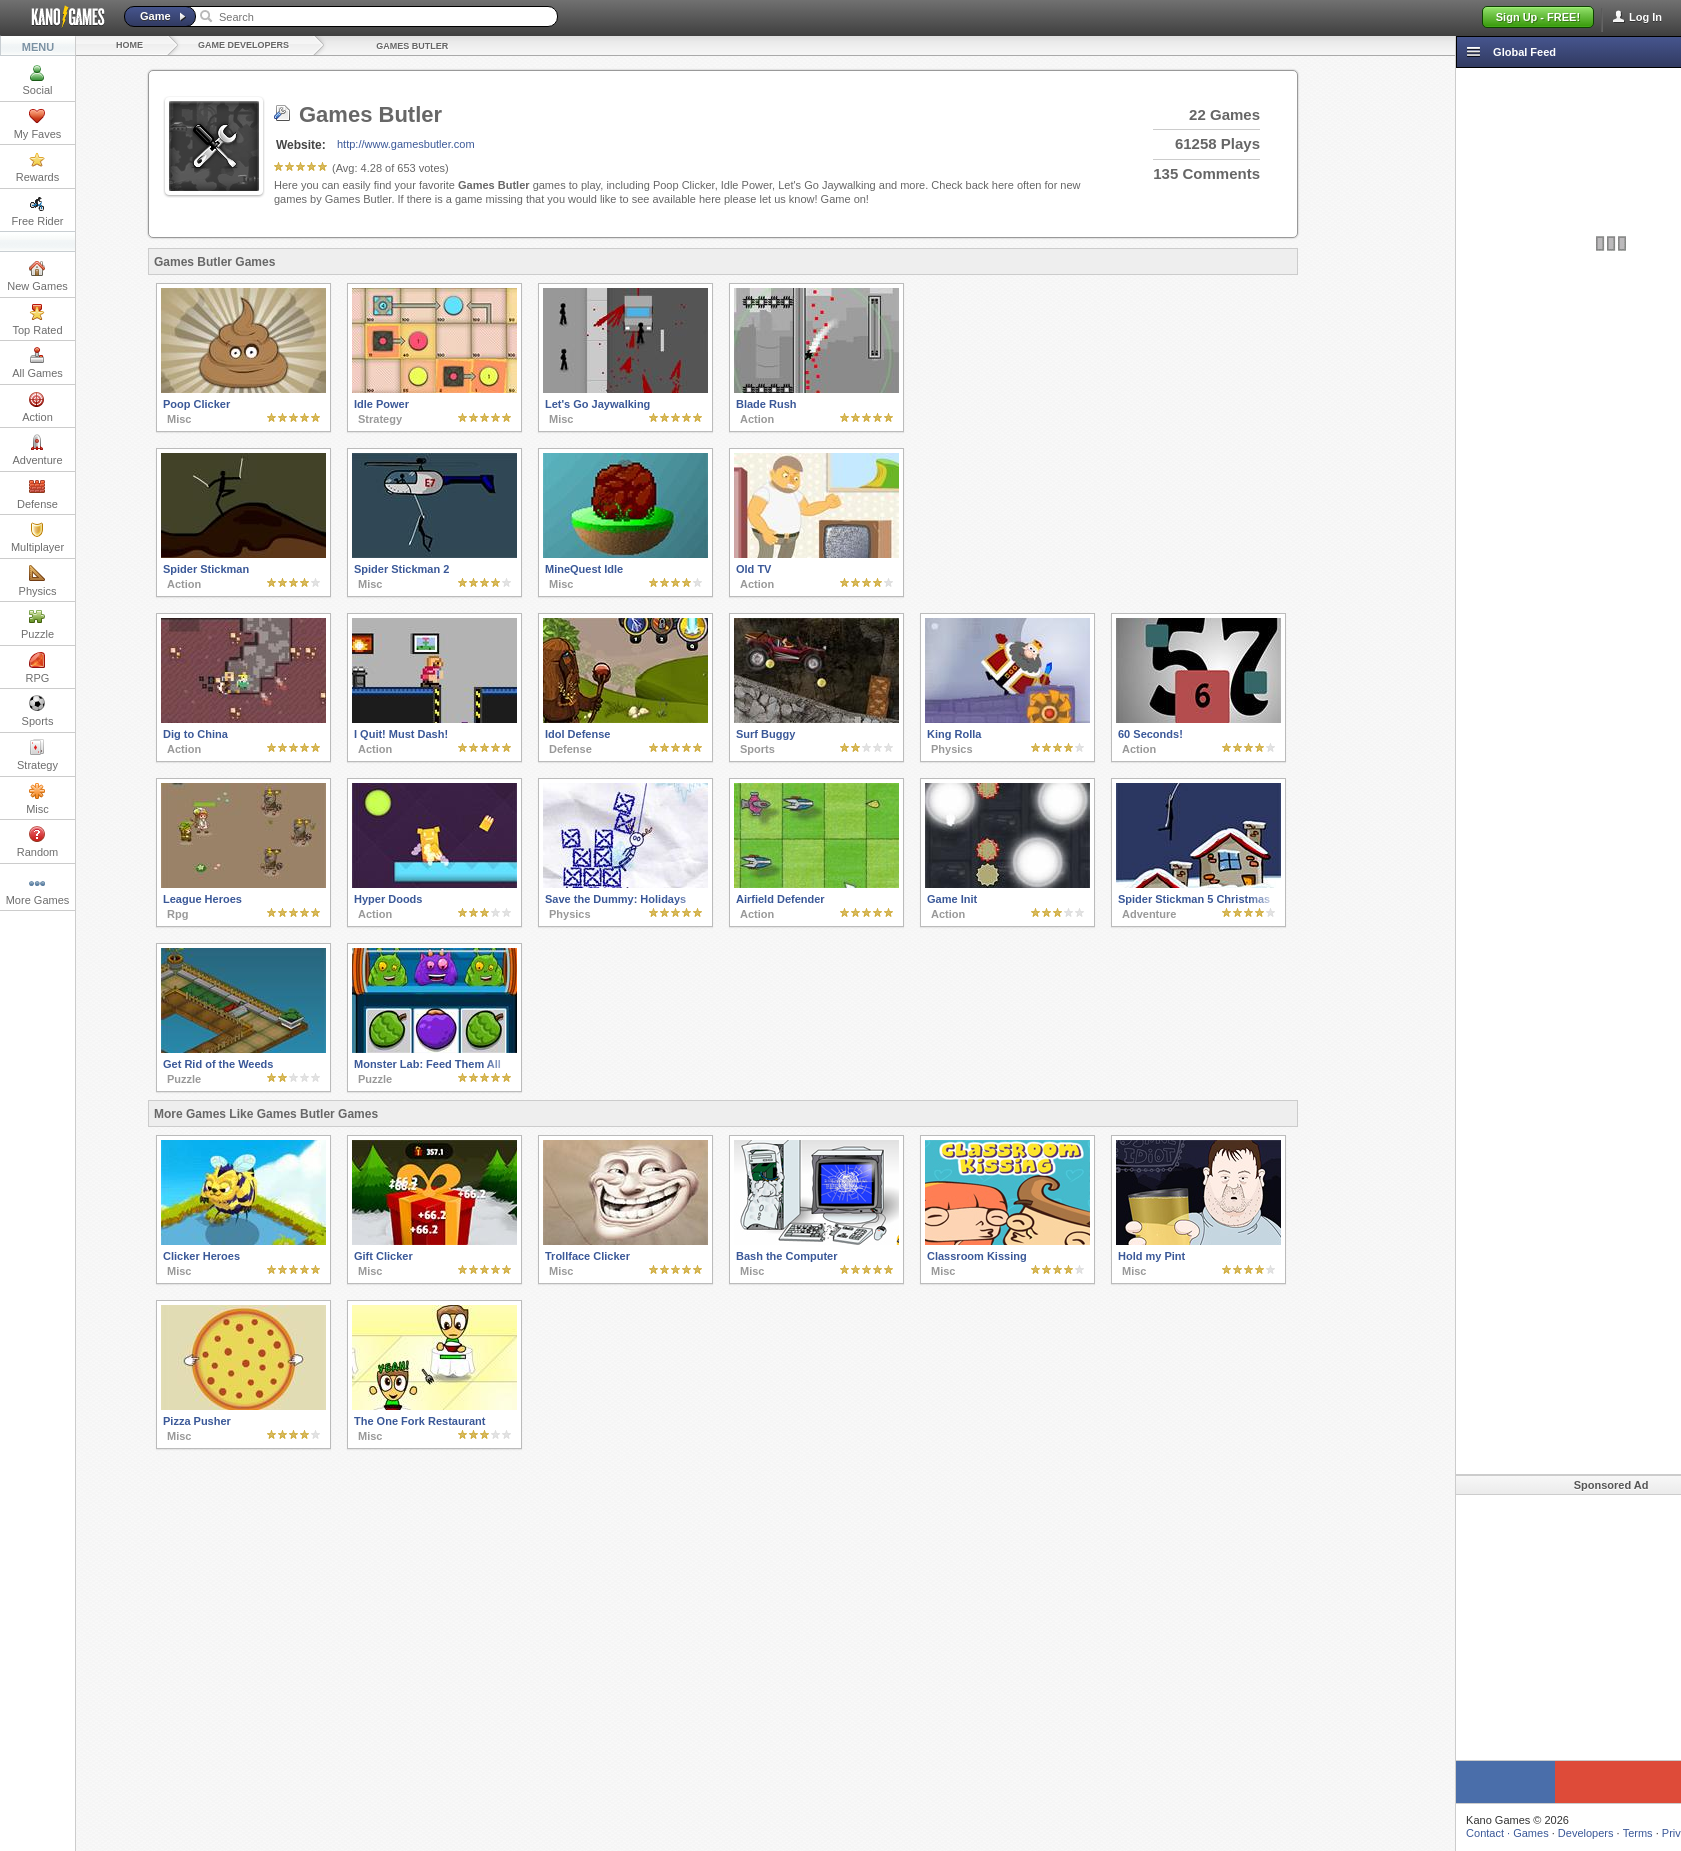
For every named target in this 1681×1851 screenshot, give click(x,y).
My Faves (38, 124)
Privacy (1595, 1833)
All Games (37, 363)
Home (129, 45)
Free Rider (38, 211)
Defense (37, 494)
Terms (1553, 1833)
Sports (38, 711)
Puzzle (37, 624)
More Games (38, 890)
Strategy (37, 755)
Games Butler (412, 46)
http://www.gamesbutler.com (406, 144)
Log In (1645, 17)
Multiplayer (37, 537)
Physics (38, 581)
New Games (37, 276)
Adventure (37, 450)
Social (38, 80)
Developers (1501, 1833)
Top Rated (37, 320)
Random (38, 842)
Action (37, 407)
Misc (37, 799)
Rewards (37, 167)
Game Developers (243, 45)
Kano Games (60, 17)
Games (1445, 1833)
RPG (38, 668)
